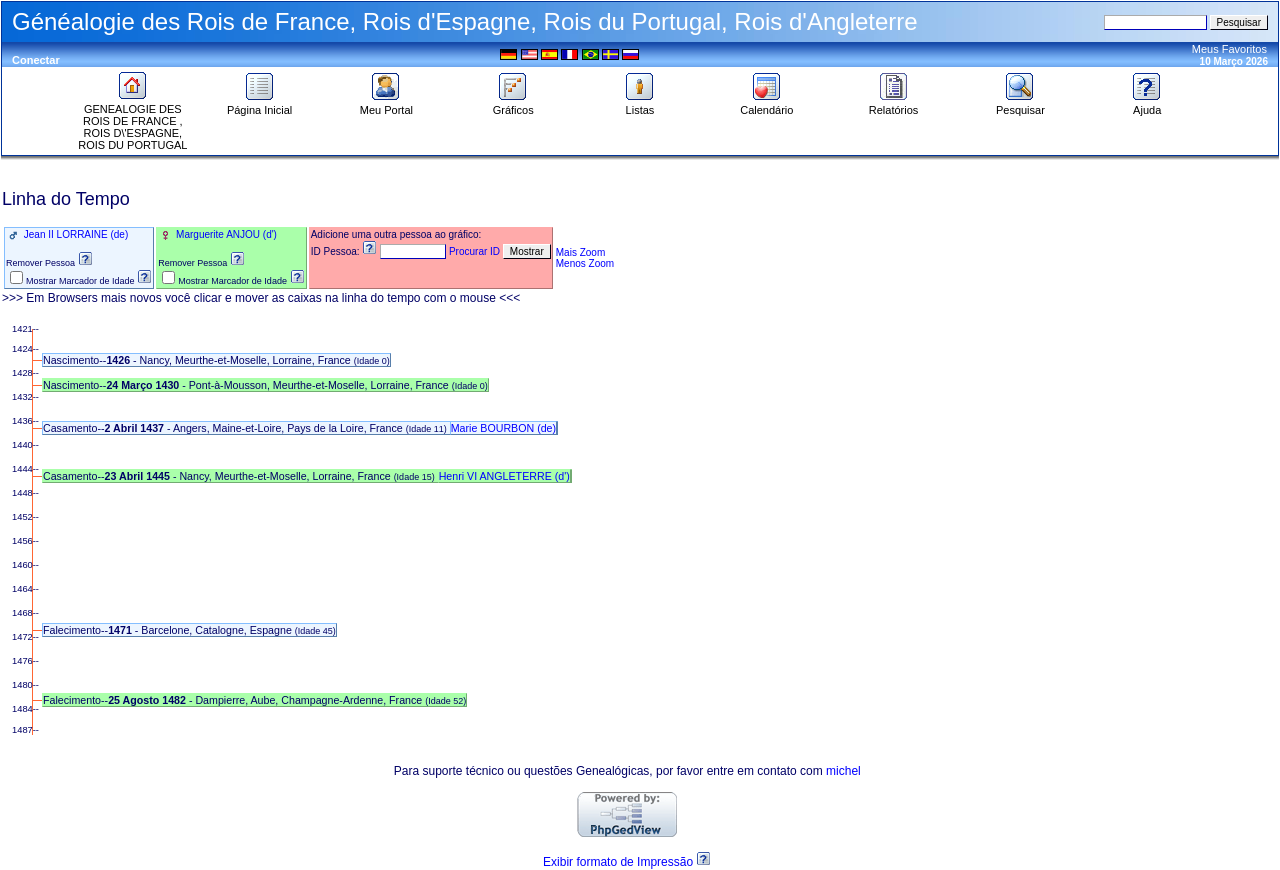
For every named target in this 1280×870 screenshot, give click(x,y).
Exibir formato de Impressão (618, 862)
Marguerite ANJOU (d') (225, 234)
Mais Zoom (580, 252)
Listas (640, 105)
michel (843, 771)
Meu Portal (386, 105)
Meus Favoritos (1229, 49)
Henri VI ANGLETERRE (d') (504, 476)
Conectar (36, 60)
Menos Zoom (585, 263)
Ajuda (1147, 105)
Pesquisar (1020, 105)
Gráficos (513, 105)
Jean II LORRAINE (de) (74, 234)
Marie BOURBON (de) (503, 428)
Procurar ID (474, 251)
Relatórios (894, 105)
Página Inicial (259, 105)
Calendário (766, 105)
